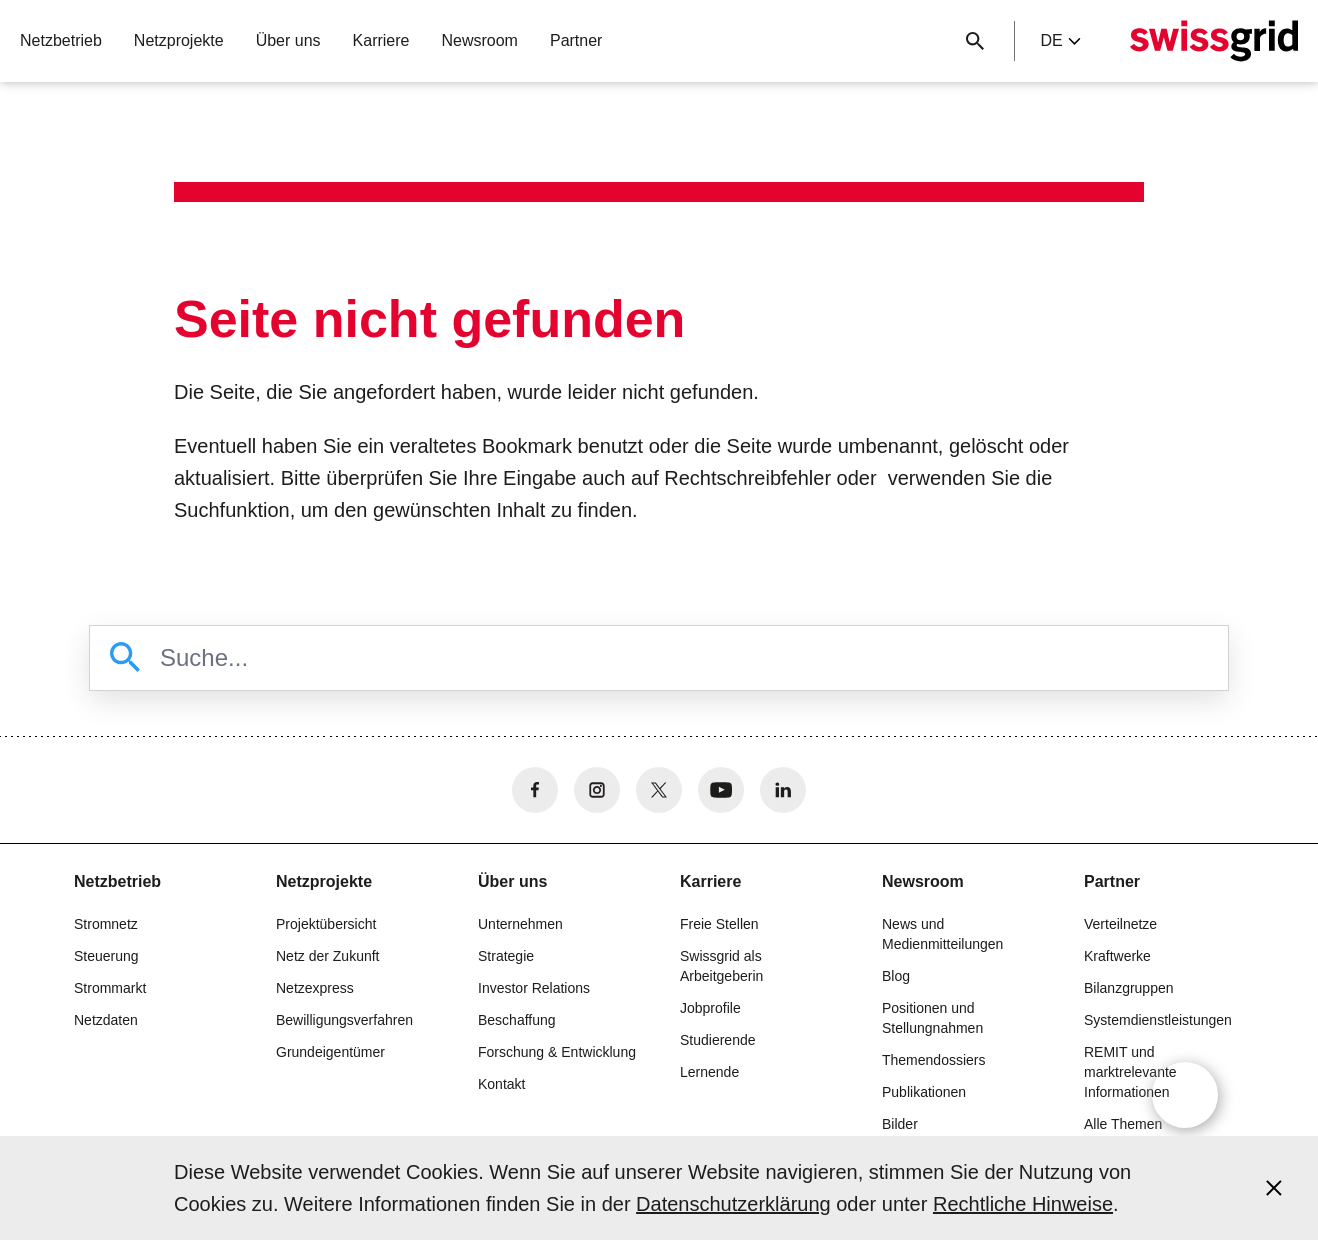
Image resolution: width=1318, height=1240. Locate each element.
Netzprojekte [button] (179, 40)
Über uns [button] (288, 40)
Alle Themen (1123, 1124)
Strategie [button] (506, 956)
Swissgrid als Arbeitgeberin (721, 966)
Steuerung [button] (106, 956)
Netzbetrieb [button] (61, 40)
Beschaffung (517, 1020)
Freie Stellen (719, 924)
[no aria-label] (535, 790)
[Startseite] (1214, 41)
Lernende (709, 1072)
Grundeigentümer (330, 1052)
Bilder (900, 1124)
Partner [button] (576, 40)
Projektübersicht (326, 924)
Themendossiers (934, 1060)
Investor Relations (534, 988)
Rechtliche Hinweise (1023, 1204)
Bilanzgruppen (1129, 988)
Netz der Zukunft (328, 956)
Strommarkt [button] (110, 988)
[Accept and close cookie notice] (1274, 1188)
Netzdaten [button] (106, 1020)
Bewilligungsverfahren (344, 1020)
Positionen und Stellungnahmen (932, 1018)
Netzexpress (315, 988)
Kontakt (501, 1084)
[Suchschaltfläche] (975, 41)
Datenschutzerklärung (733, 1204)
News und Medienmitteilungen (942, 934)
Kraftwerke (1117, 956)
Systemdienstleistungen (1158, 1020)
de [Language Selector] (1060, 40)
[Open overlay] (1185, 1095)
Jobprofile (710, 1008)
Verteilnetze (1120, 924)
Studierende (718, 1040)
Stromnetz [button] (106, 924)
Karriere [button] (381, 40)
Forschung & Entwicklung (557, 1052)
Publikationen (924, 1092)
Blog (896, 976)
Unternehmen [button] (520, 924)
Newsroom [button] (479, 40)
